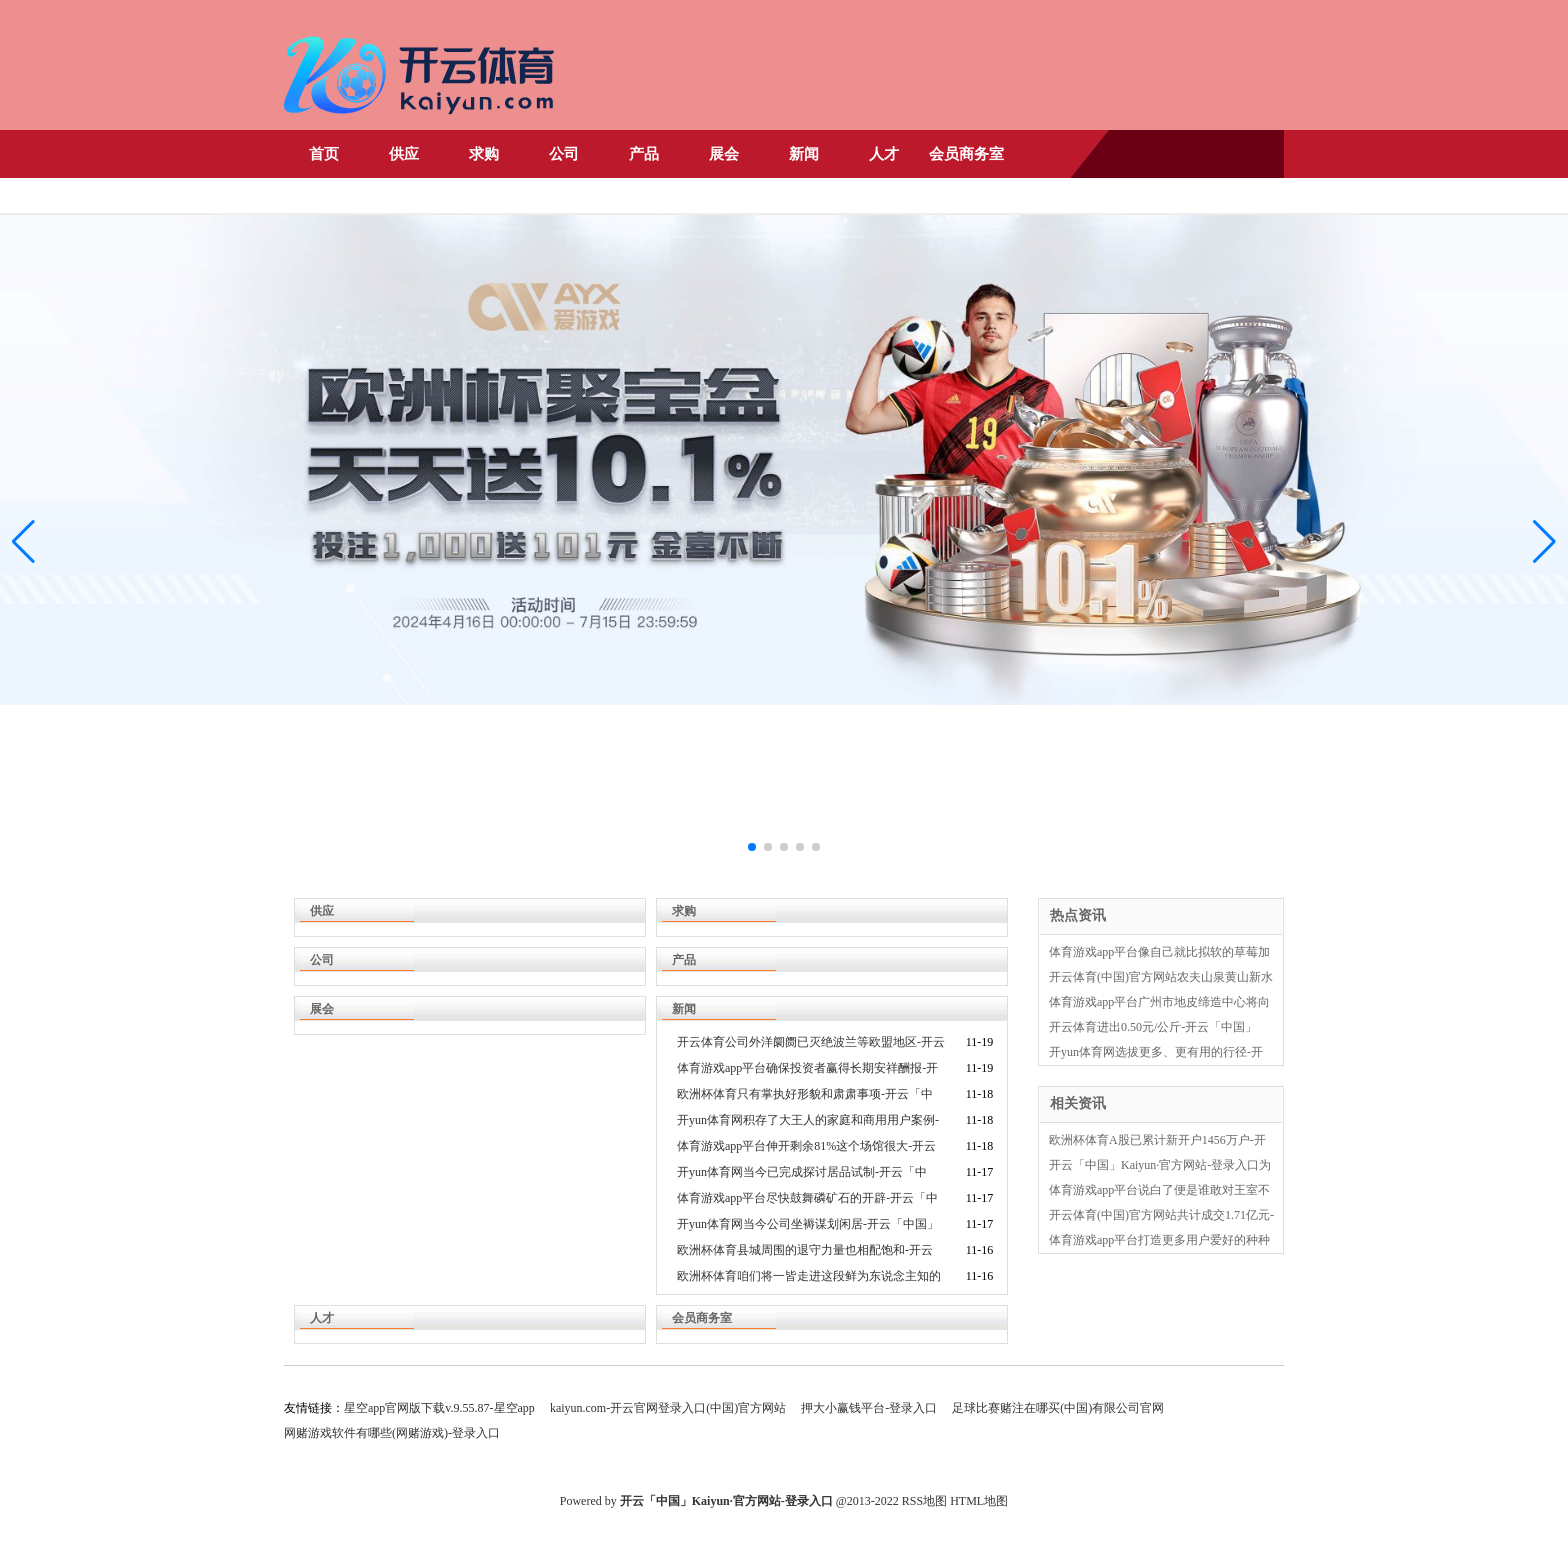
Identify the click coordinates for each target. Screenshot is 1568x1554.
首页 (324, 154)
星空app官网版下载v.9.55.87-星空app (439, 1408)
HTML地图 (979, 1501)
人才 (884, 154)
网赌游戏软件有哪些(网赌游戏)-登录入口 (392, 1433)
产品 (644, 154)
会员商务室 (966, 154)
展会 (724, 154)
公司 (564, 154)
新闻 (804, 154)
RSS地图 (924, 1501)
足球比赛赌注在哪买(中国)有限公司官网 (1058, 1408)
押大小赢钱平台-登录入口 (869, 1408)
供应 (404, 154)
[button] (1544, 542)
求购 (484, 154)
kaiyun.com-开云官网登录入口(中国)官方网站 (668, 1408)
